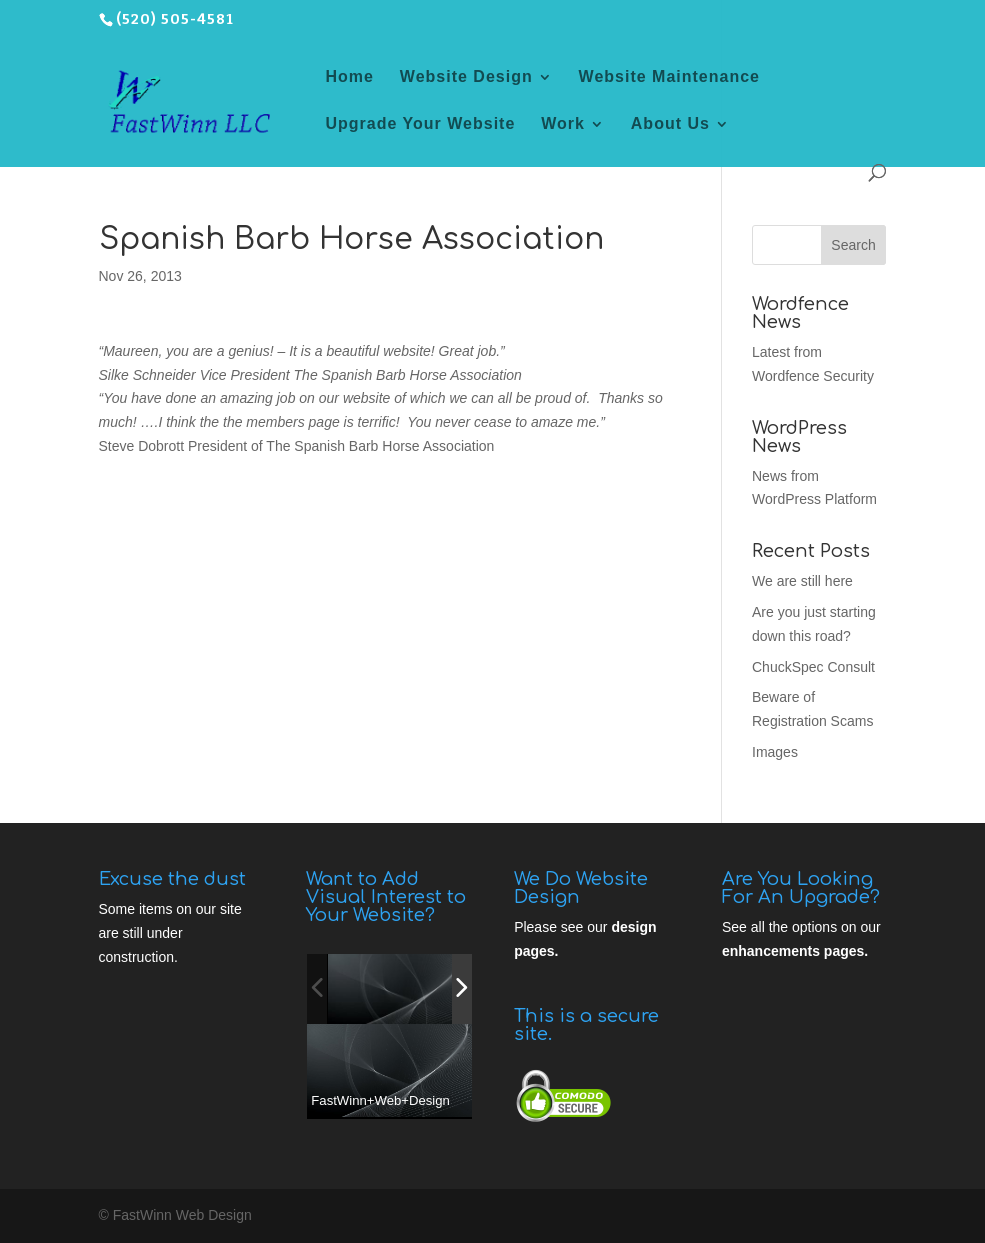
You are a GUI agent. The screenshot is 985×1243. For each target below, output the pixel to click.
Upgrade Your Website (421, 124)
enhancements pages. (795, 951)
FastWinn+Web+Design (380, 1100)
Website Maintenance (669, 77)
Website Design (466, 77)
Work (563, 124)
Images (775, 752)
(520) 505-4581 (175, 19)
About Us (670, 124)
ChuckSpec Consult (813, 667)
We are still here (802, 581)
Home (350, 77)
